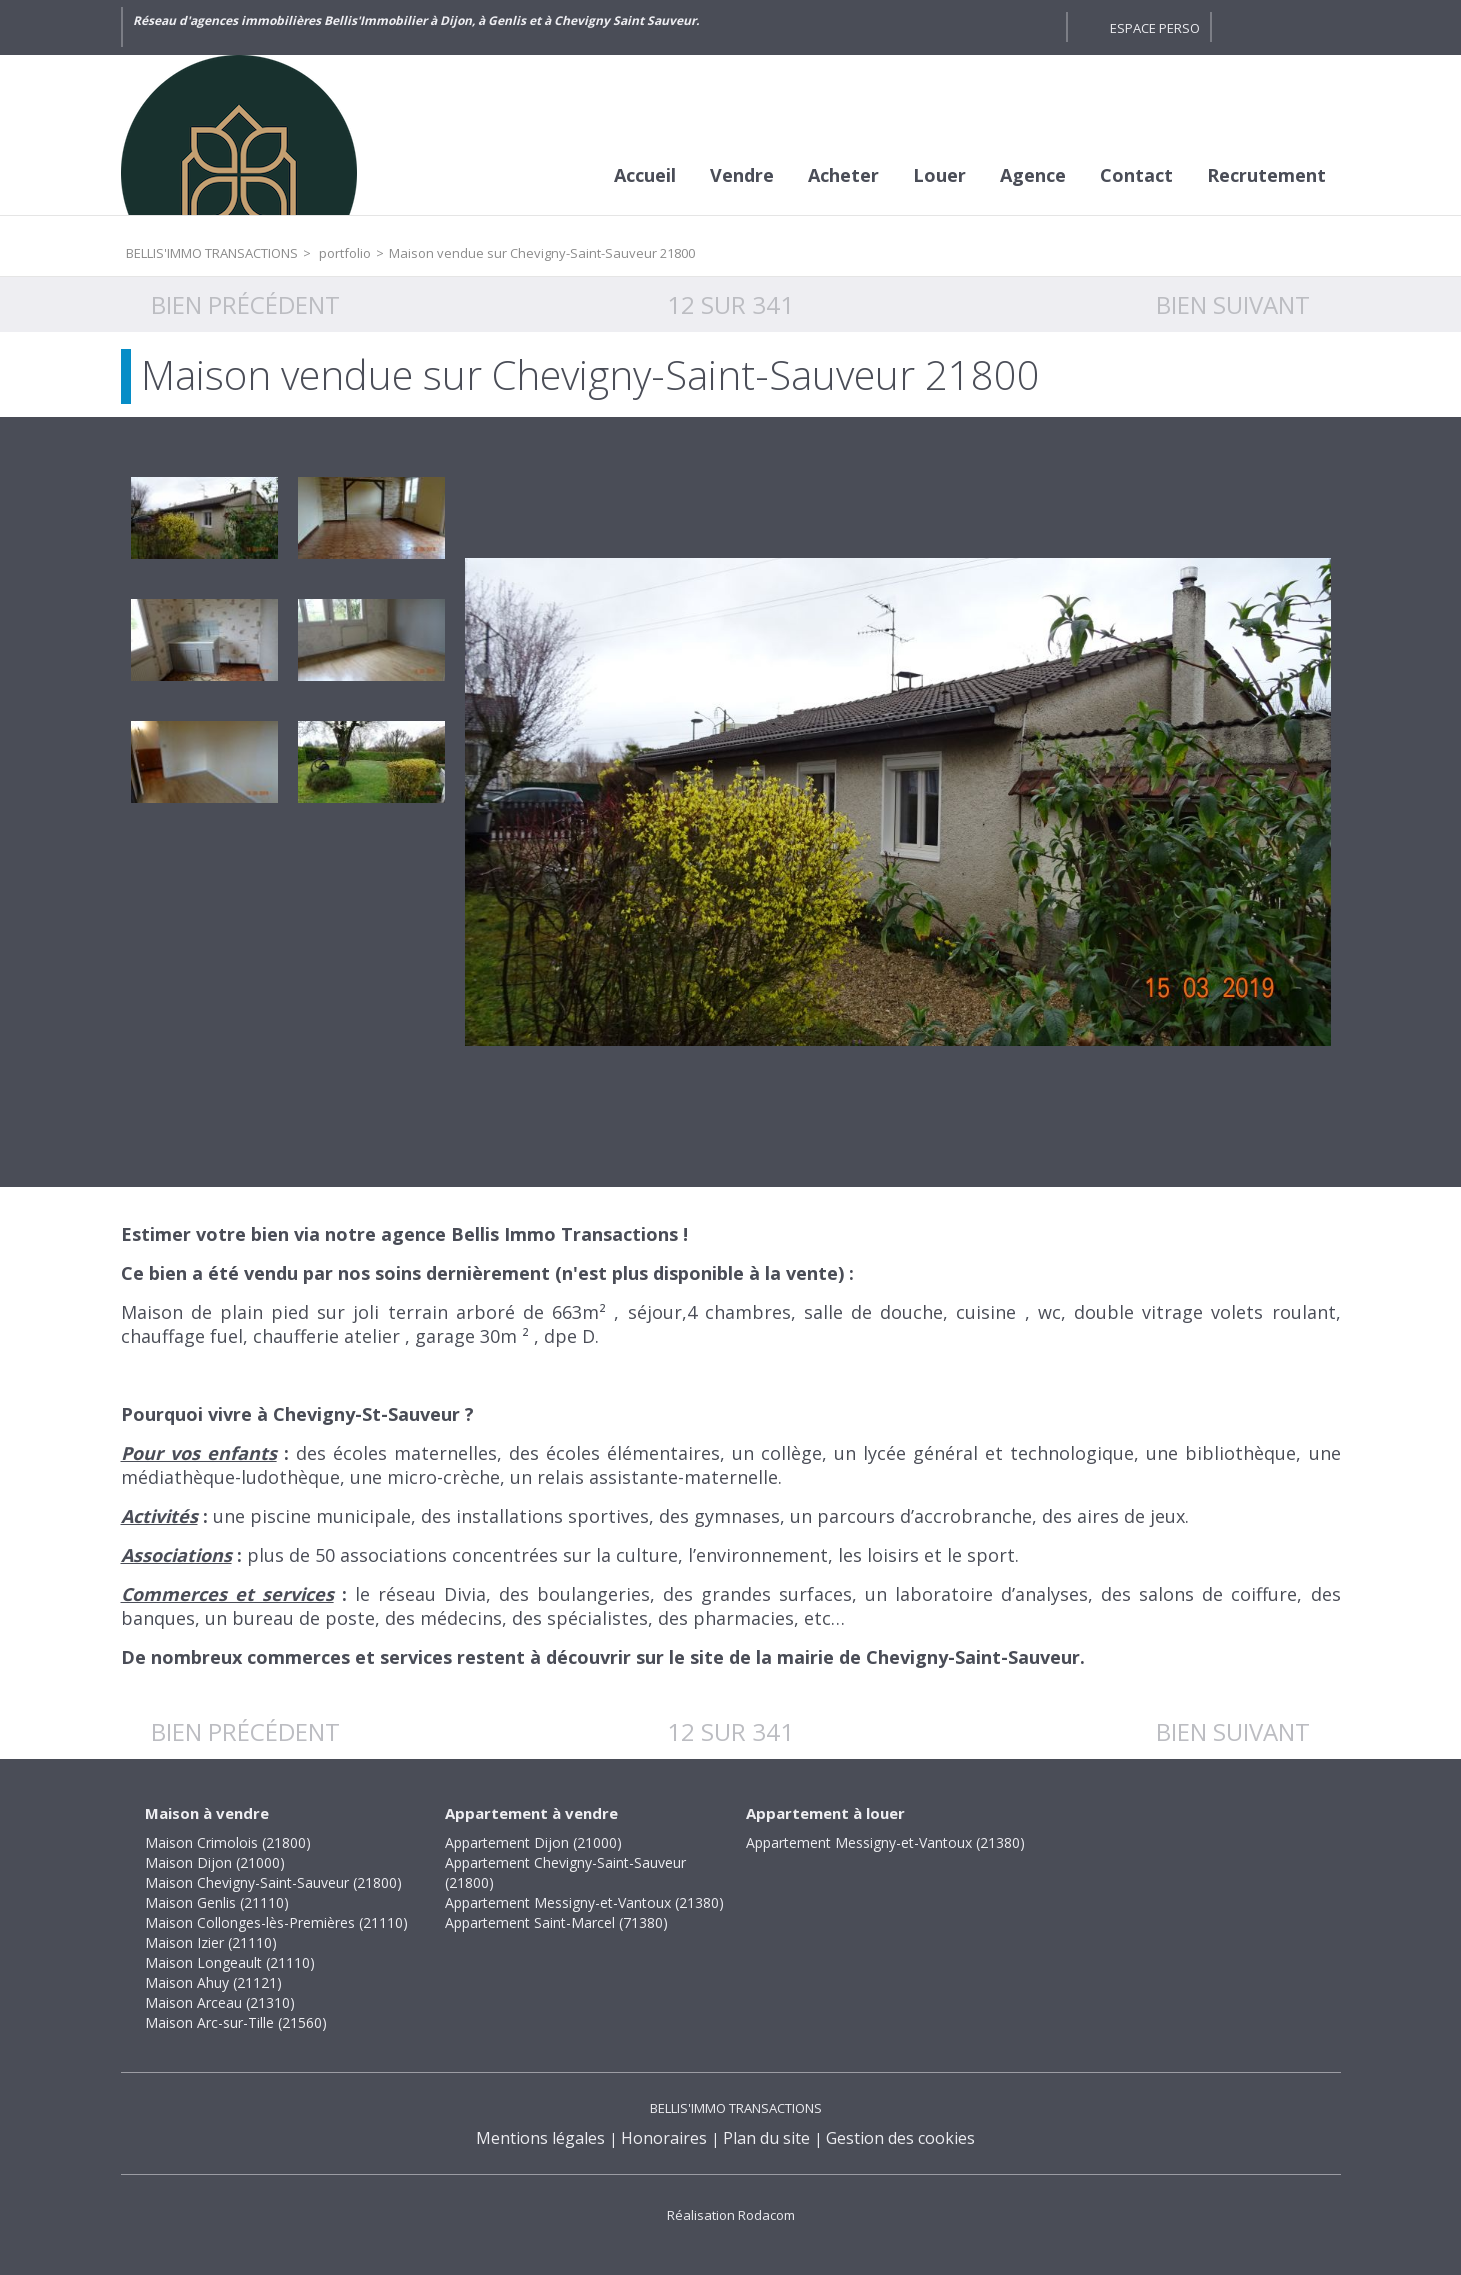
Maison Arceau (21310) (220, 2002)
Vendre (742, 175)
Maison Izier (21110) (211, 1942)
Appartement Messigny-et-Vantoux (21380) (584, 1902)
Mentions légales (540, 2138)
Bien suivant (1233, 304)
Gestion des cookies (900, 2138)
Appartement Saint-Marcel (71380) (556, 1922)
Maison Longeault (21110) (230, 1962)
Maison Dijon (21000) (215, 1862)
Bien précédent (245, 304)
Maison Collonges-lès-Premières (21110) (276, 1922)
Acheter (843, 175)
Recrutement (1266, 175)
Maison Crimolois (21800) (228, 1842)
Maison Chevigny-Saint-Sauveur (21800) (273, 1882)
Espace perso (1155, 28)
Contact (1136, 175)
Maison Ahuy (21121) (213, 1982)
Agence (1033, 175)
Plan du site (766, 2138)
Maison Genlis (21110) (217, 1902)
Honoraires (664, 2138)
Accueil (645, 175)
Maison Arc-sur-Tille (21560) (236, 2022)
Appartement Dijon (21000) (533, 1842)
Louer (939, 175)
